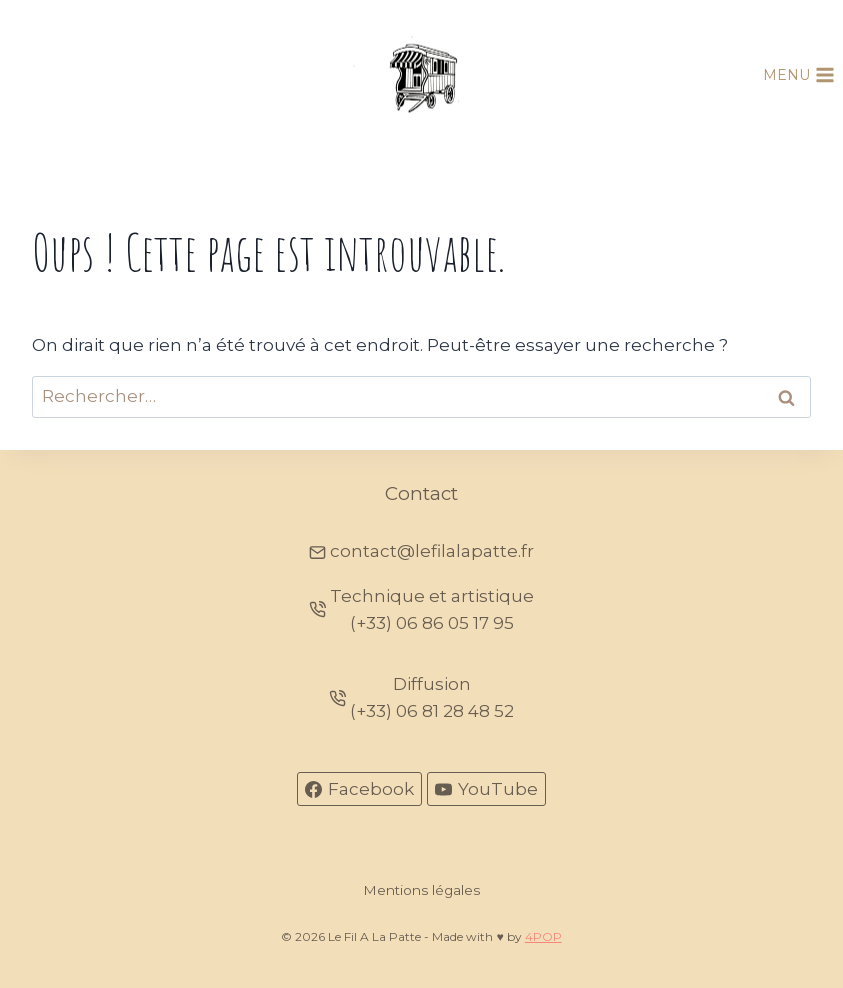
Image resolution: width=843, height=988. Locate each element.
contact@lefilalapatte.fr (432, 551)
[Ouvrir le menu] (798, 75)
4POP (543, 936)
